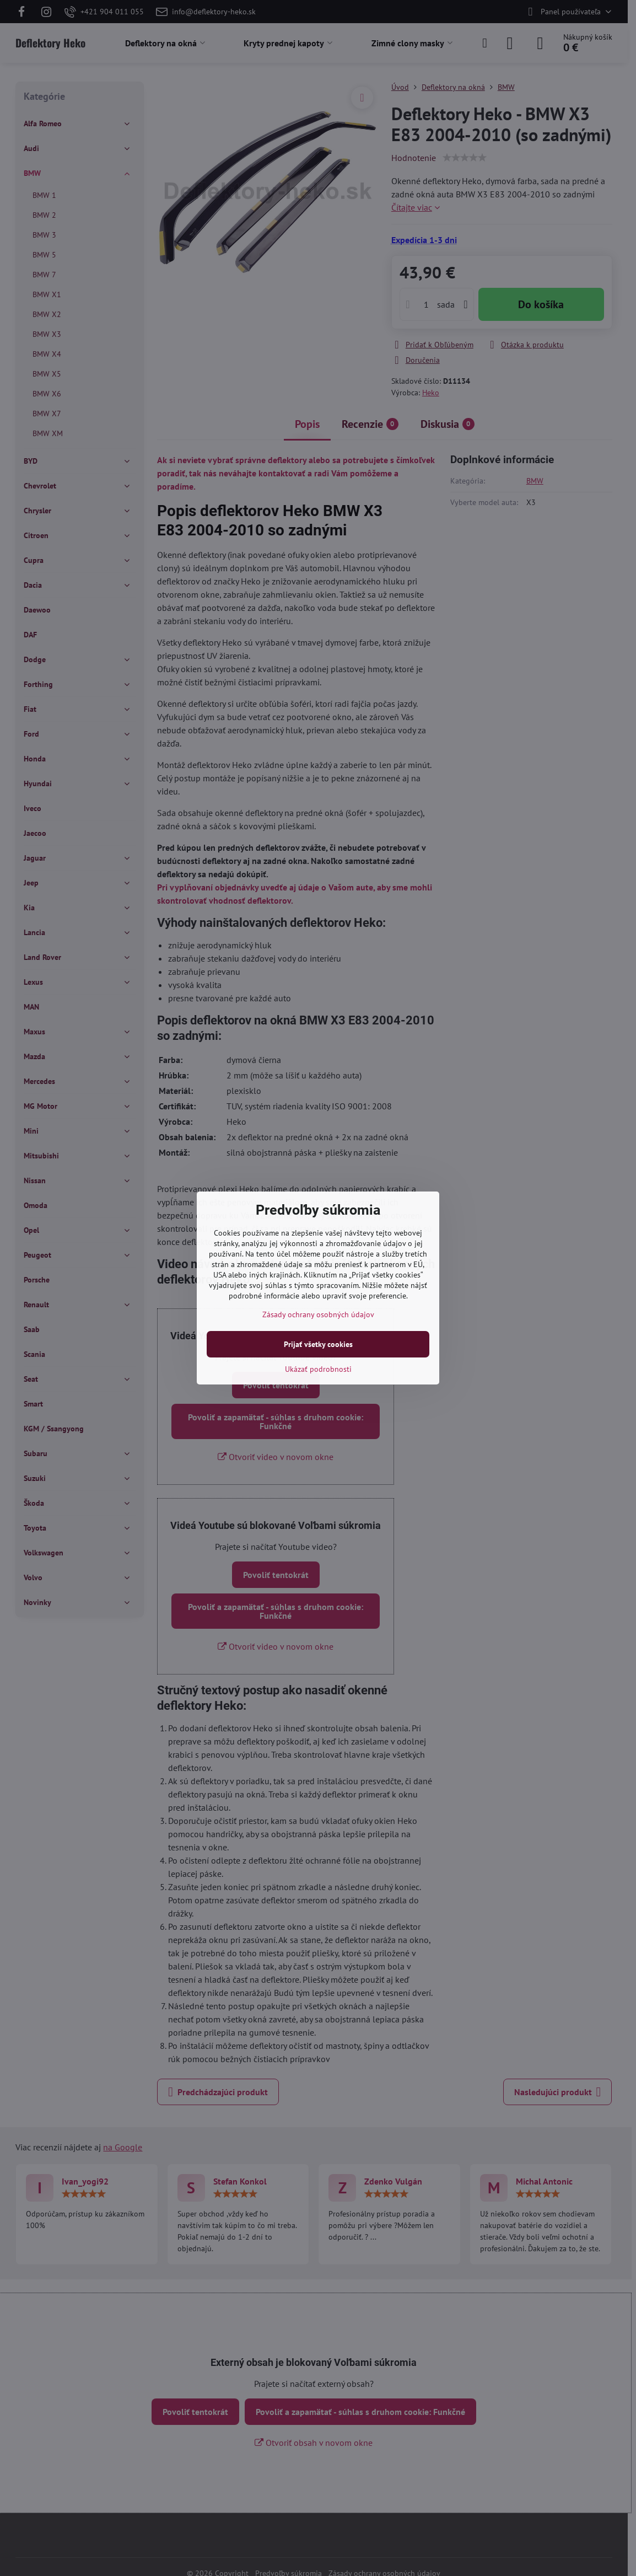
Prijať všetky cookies (318, 1344)
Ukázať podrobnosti (318, 1369)
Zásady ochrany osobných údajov (318, 1314)
